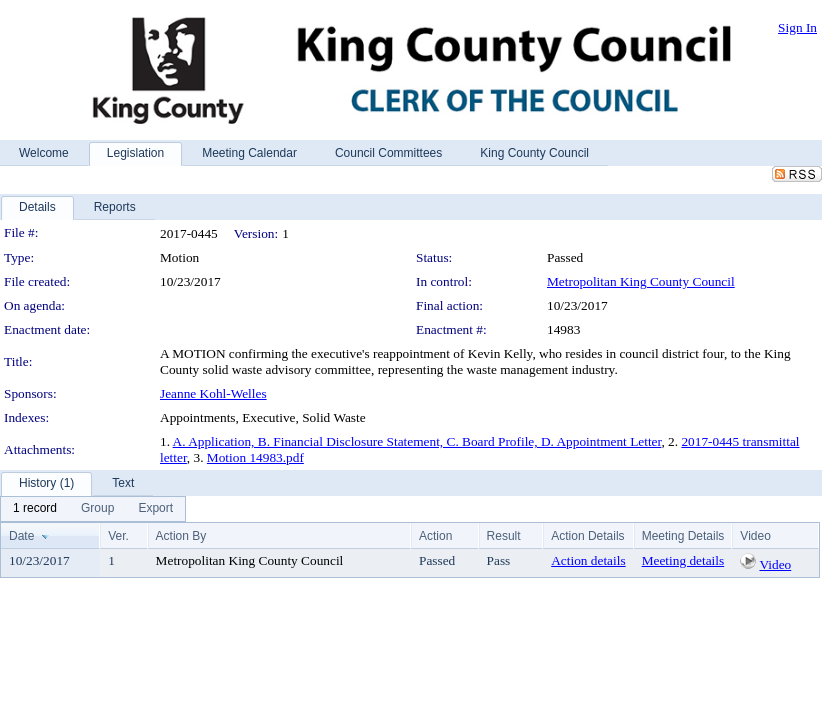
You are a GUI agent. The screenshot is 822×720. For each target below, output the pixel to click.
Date (21, 536)
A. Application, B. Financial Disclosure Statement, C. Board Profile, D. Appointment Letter (417, 441)
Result (504, 536)
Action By (181, 536)
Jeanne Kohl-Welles (213, 393)
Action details (588, 560)
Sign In (797, 27)
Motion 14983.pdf (255, 457)
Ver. (118, 536)
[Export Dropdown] (155, 509)
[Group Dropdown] (97, 509)
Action (435, 536)
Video (775, 564)
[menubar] (93, 509)
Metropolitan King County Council (641, 281)
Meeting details (683, 560)
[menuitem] (35, 509)
